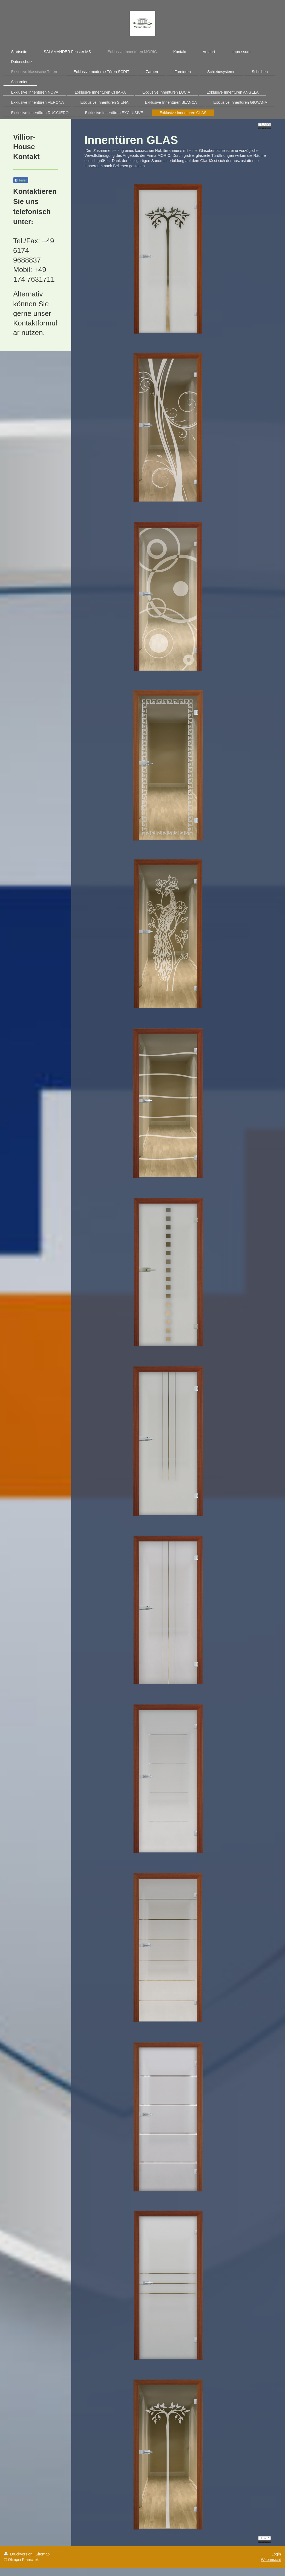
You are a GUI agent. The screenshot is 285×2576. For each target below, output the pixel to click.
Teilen (20, 180)
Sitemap (43, 2554)
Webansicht (271, 2559)
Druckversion (18, 2554)
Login (276, 2554)
